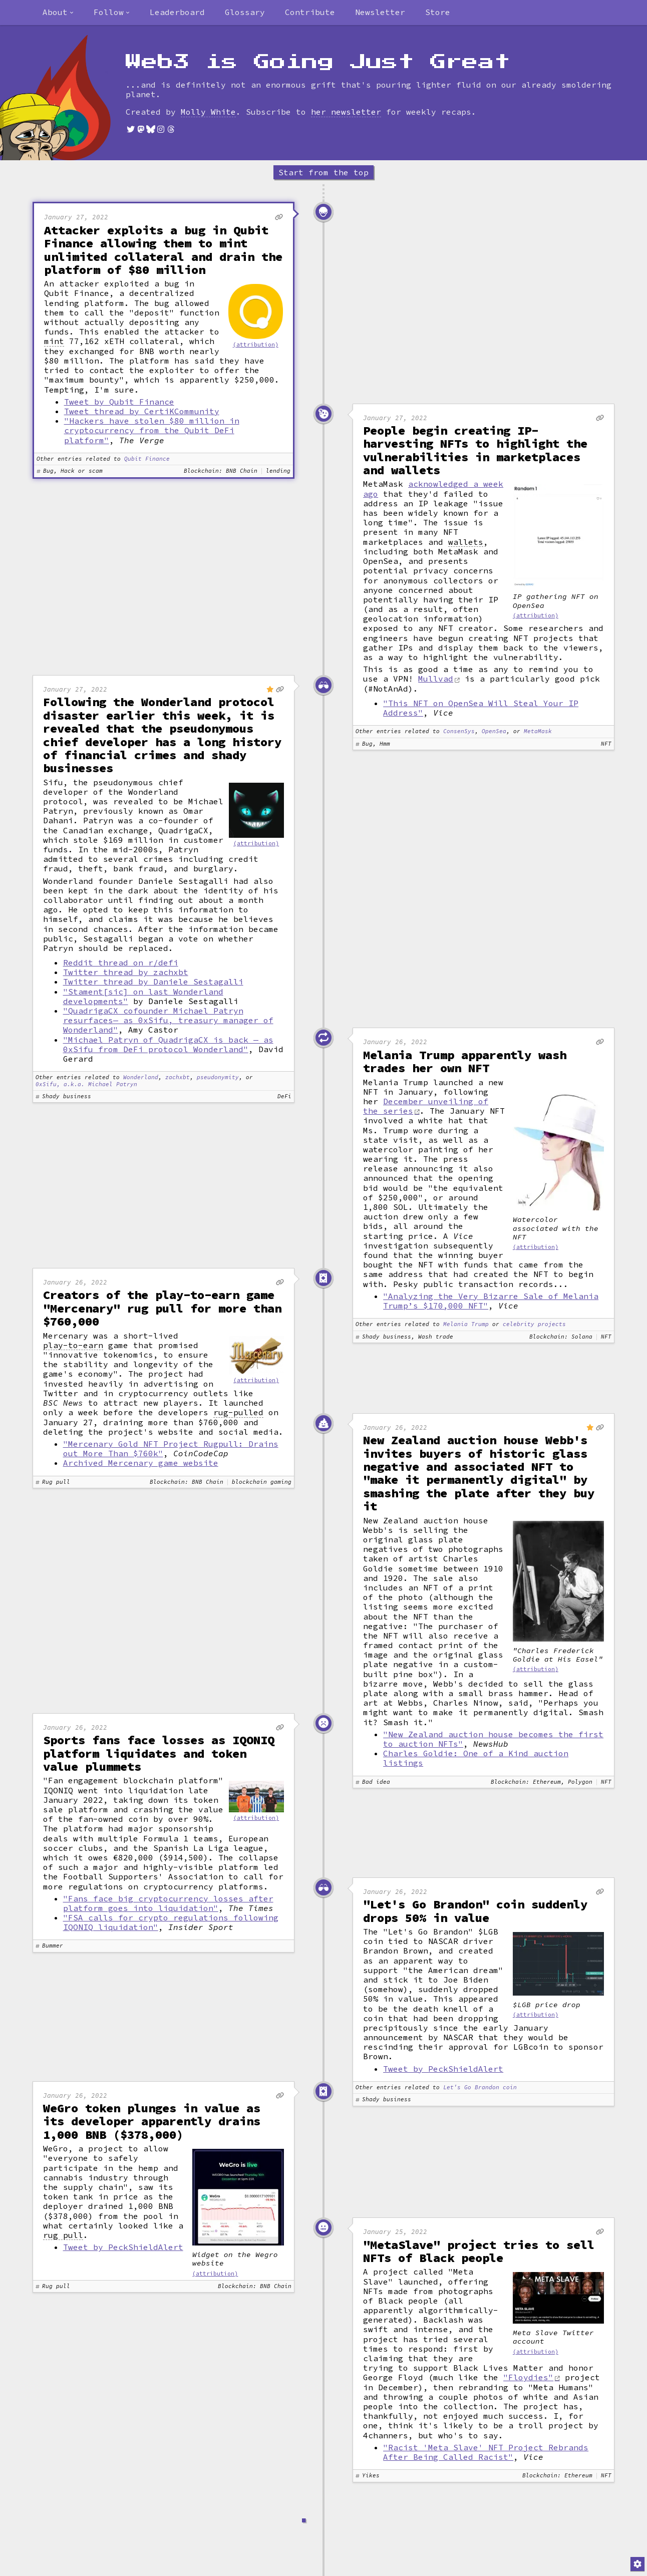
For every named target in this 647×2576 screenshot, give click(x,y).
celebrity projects (534, 1324)
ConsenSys (459, 731)
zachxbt (177, 1077)
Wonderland (140, 1077)
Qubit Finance (147, 459)
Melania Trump (466, 1324)
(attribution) (255, 344)
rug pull (63, 2235)
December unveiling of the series (425, 1106)
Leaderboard (177, 12)
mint (54, 341)
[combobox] (58, 12)
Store (437, 12)
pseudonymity (218, 1077)
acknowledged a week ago (433, 488)
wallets (465, 542)
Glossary (245, 12)
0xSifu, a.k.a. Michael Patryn (86, 1084)
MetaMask (538, 731)
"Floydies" (528, 2377)
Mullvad (435, 679)
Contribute (310, 12)
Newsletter (380, 12)
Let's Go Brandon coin (480, 2087)
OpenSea (494, 731)
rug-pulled (238, 1412)
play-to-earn (73, 1345)
